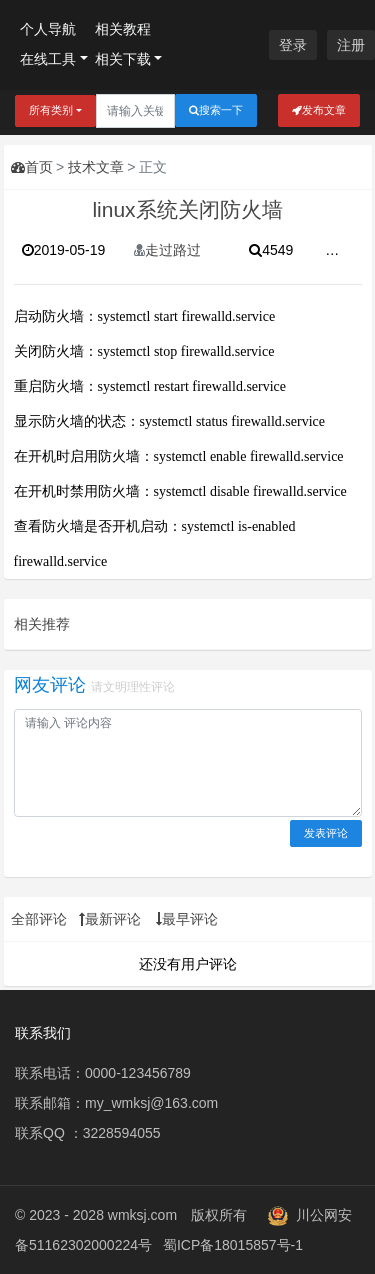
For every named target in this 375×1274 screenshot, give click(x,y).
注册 (351, 45)
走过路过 (167, 250)
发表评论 (326, 833)
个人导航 (48, 29)
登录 (293, 45)
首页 (32, 167)
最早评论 (187, 919)
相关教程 (123, 29)
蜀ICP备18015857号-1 (233, 1245)
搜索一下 (216, 110)
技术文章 (96, 167)
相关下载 (123, 59)
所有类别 (51, 110)
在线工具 (48, 59)
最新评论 (110, 919)
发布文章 (319, 110)
